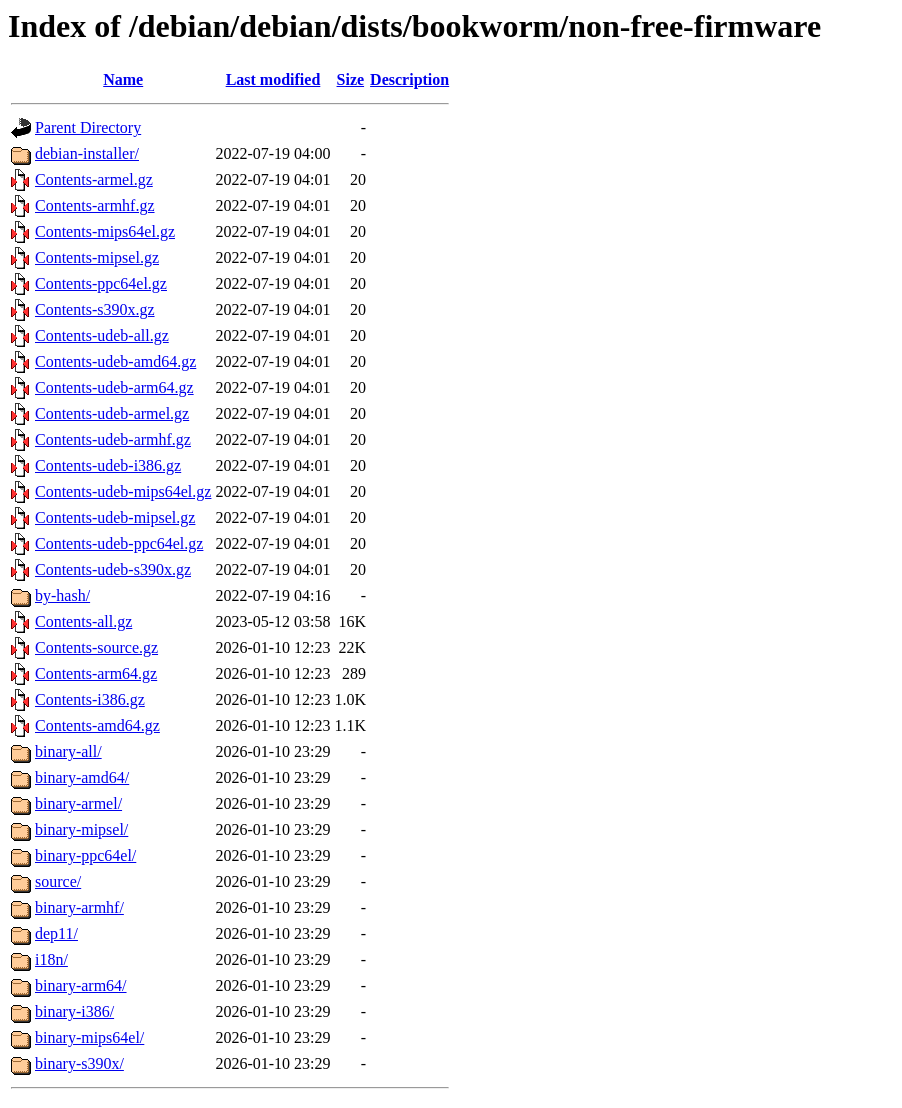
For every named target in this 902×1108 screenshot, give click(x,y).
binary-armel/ (78, 803)
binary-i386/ (74, 1011)
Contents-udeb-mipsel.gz (115, 517)
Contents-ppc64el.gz (101, 283)
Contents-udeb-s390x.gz (113, 569)
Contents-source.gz (96, 647)
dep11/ (56, 933)
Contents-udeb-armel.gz (112, 413)
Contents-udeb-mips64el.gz (123, 491)
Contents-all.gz (83, 621)
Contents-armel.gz (94, 179)
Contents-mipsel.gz (97, 257)
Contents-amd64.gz (97, 725)
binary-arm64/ (81, 985)
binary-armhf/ (79, 907)
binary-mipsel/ (81, 829)
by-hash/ (62, 595)
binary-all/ (68, 751)
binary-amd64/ (82, 777)
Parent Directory (88, 127)
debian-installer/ (87, 153)
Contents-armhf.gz (95, 205)
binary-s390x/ (79, 1063)
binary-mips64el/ (89, 1037)
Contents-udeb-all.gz (102, 335)
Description (409, 79)
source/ (58, 881)
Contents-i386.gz (90, 699)
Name (123, 79)
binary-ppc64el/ (85, 855)
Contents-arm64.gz (96, 673)
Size (351, 79)
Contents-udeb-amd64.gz (115, 361)
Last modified (273, 79)
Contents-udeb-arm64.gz (114, 387)
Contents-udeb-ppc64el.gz (119, 543)
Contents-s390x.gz (95, 309)
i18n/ (51, 959)
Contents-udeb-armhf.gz (113, 439)
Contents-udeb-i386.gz (108, 465)
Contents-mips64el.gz (105, 231)
